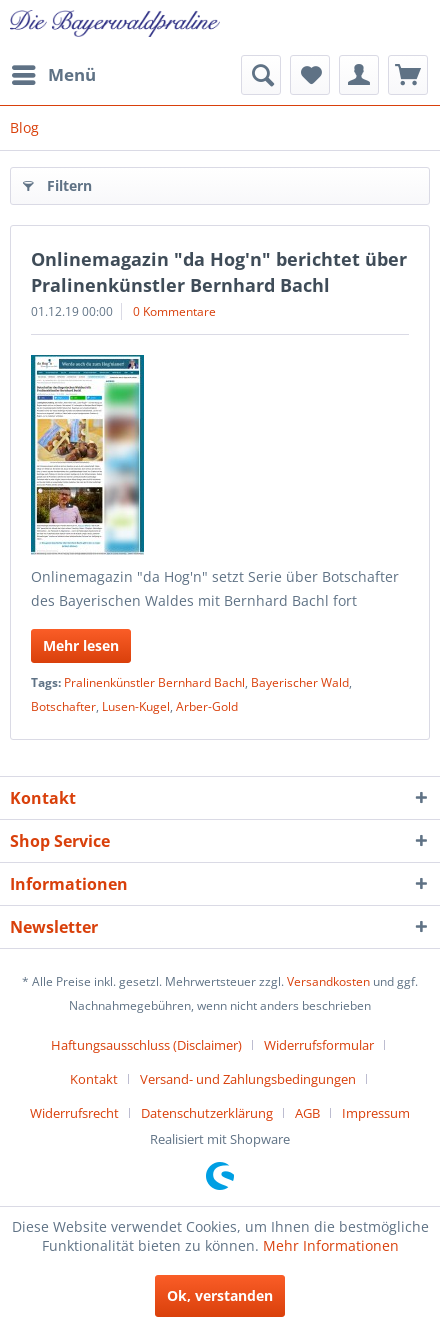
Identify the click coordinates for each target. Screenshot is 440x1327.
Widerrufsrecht (74, 1113)
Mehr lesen (81, 645)
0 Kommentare (174, 311)
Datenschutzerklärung (207, 1113)
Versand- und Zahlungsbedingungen (248, 1079)
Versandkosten (328, 981)
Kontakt (94, 1079)
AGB (307, 1113)
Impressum (376, 1113)
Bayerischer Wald (300, 682)
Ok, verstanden (220, 1295)
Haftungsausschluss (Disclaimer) (146, 1045)
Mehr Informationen (331, 1245)
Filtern (57, 182)
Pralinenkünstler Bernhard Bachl (154, 682)
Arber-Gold (207, 706)
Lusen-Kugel (136, 706)
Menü (54, 72)
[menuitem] (53, 75)
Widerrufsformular (319, 1045)
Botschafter (63, 706)
